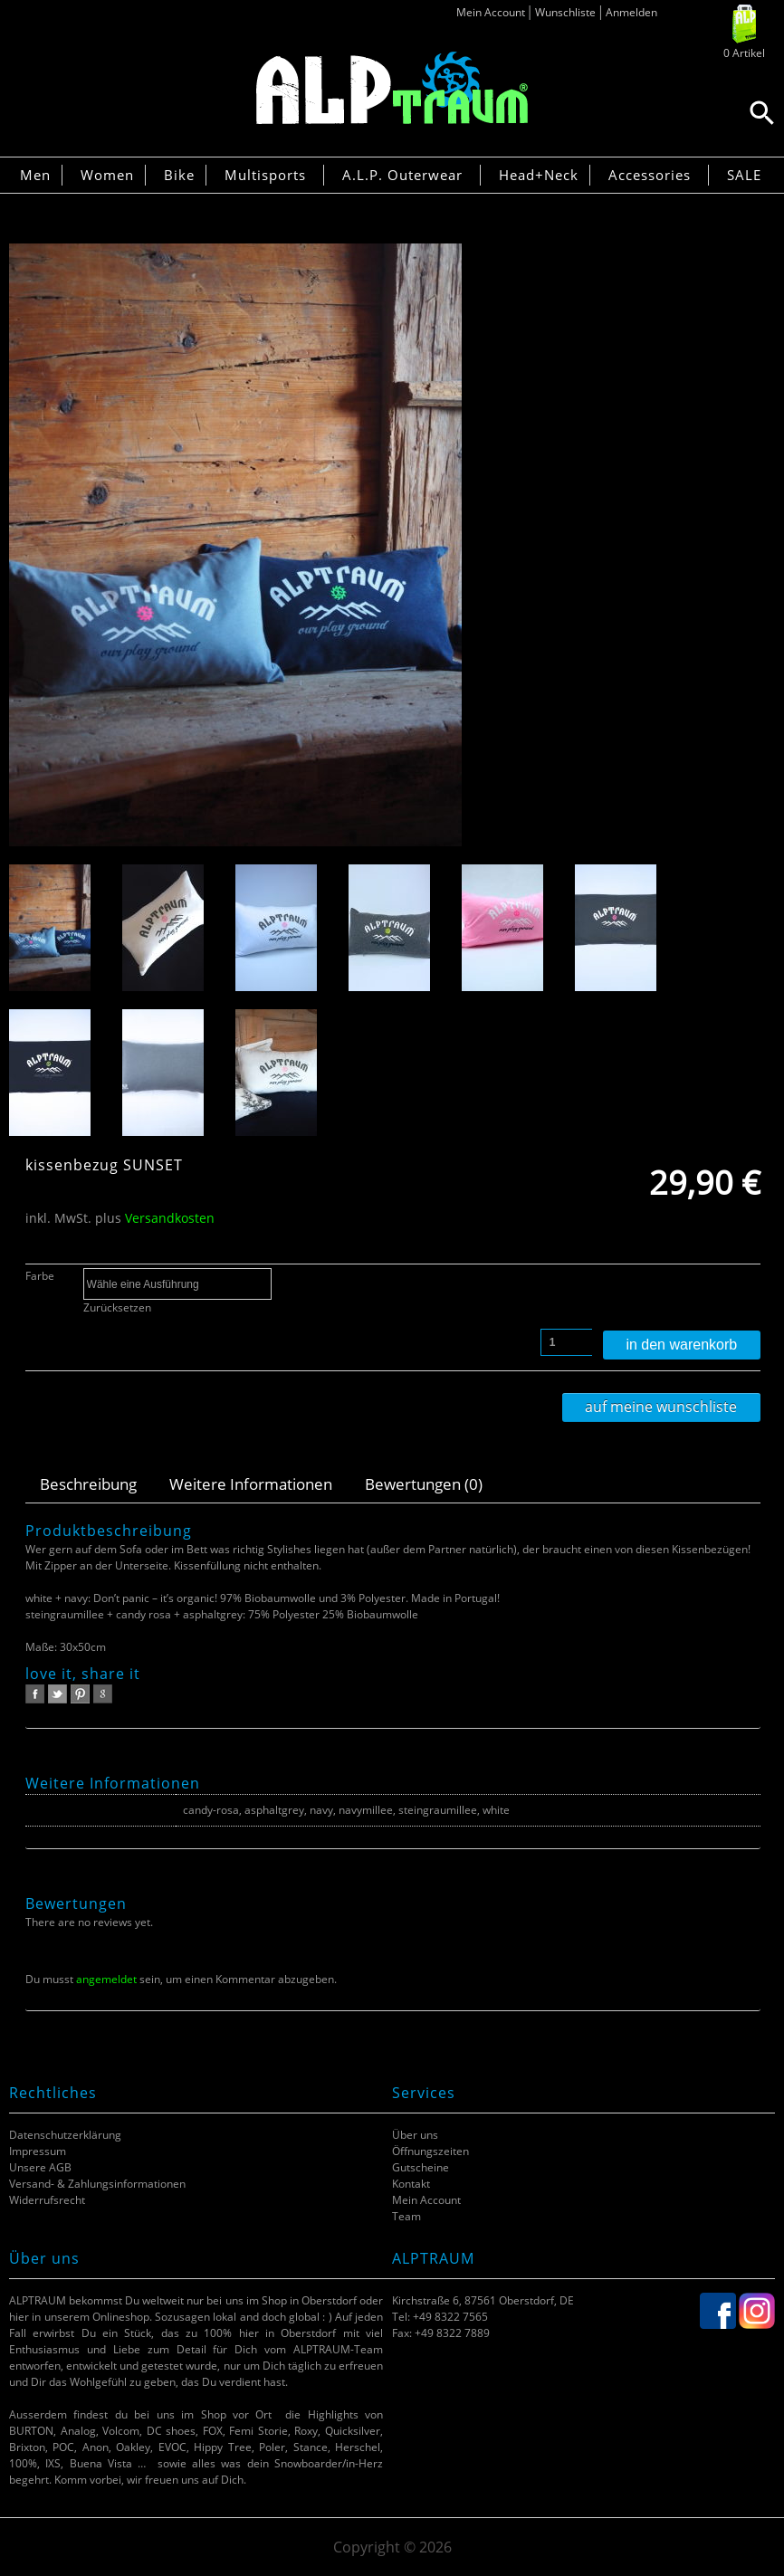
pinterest (80, 1693)
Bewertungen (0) (424, 1484)
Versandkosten (170, 1217)
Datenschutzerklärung (65, 2134)
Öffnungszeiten (430, 2151)
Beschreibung (88, 1484)
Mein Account (490, 12)
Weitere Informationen (250, 1484)
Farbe (39, 1275)
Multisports (265, 175)
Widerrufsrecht (47, 2200)
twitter (57, 1693)
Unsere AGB (40, 2167)
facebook (34, 1693)
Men (35, 175)
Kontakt (411, 2183)
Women (107, 175)
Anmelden (631, 12)
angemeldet (106, 1979)
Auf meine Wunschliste (661, 1407)
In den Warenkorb (681, 1344)
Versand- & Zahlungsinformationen (97, 2183)
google (102, 1693)
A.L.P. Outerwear (402, 175)
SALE (744, 175)
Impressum (37, 2151)
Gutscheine (420, 2167)
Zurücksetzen (117, 1307)
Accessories (649, 175)
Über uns (415, 2134)
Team (406, 2216)
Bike (179, 175)
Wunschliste (565, 12)
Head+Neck (538, 175)
